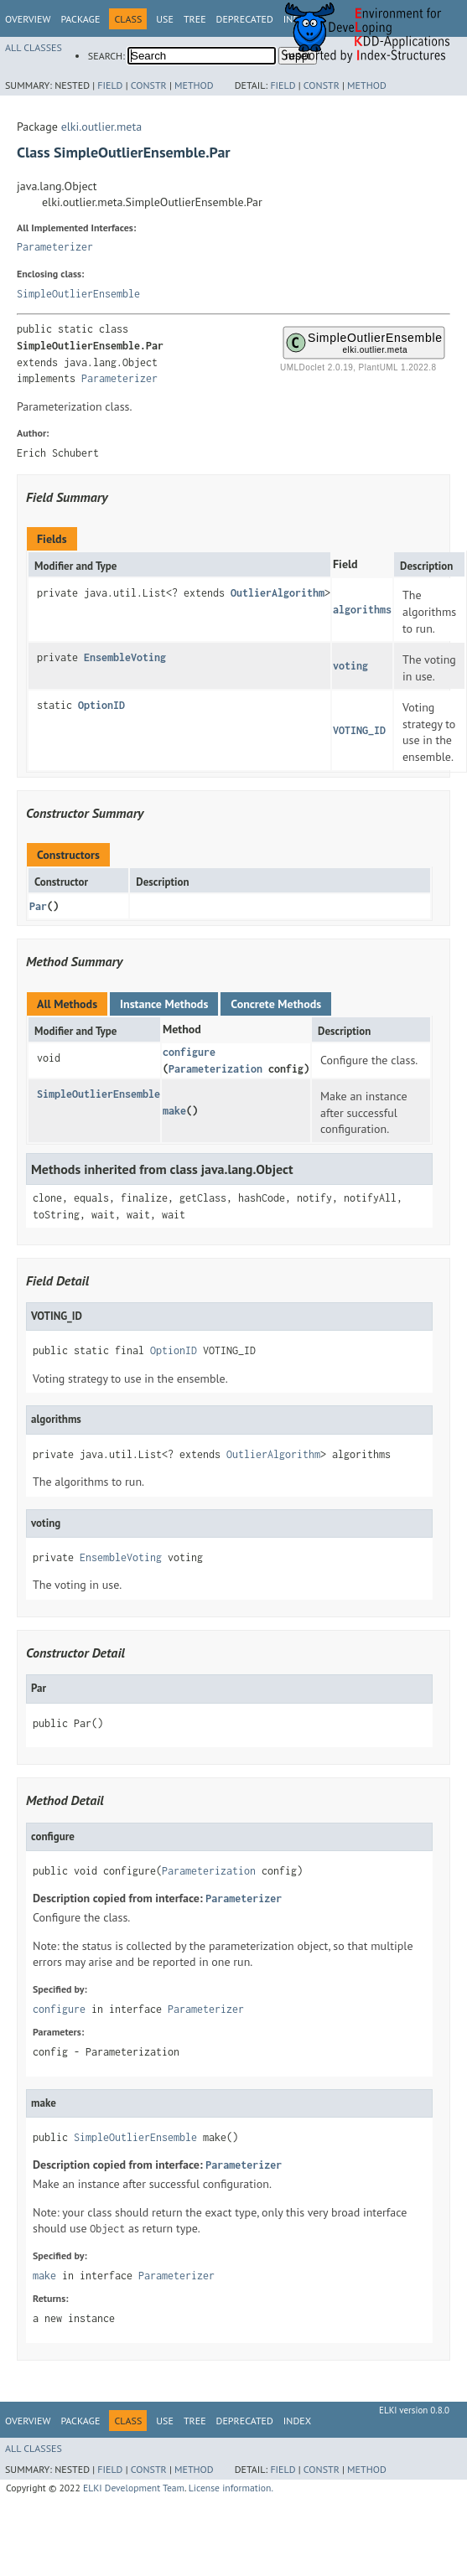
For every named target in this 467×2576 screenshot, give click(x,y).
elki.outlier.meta (102, 126)
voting (350, 666)
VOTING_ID (359, 730)
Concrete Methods (276, 1003)
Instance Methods (164, 1003)
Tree (195, 19)
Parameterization (215, 1069)
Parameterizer (55, 247)
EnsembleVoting (125, 657)
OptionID (101, 705)
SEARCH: (106, 55)
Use (165, 19)
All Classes (33, 47)
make (174, 1110)
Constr (149, 85)
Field (109, 85)
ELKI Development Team (133, 2487)
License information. (231, 2487)
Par (38, 906)
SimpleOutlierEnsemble (78, 293)
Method (194, 85)
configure (189, 1052)
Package (80, 19)
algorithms (362, 609)
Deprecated (244, 19)
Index (297, 2420)
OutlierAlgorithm (277, 593)
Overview (27, 19)
